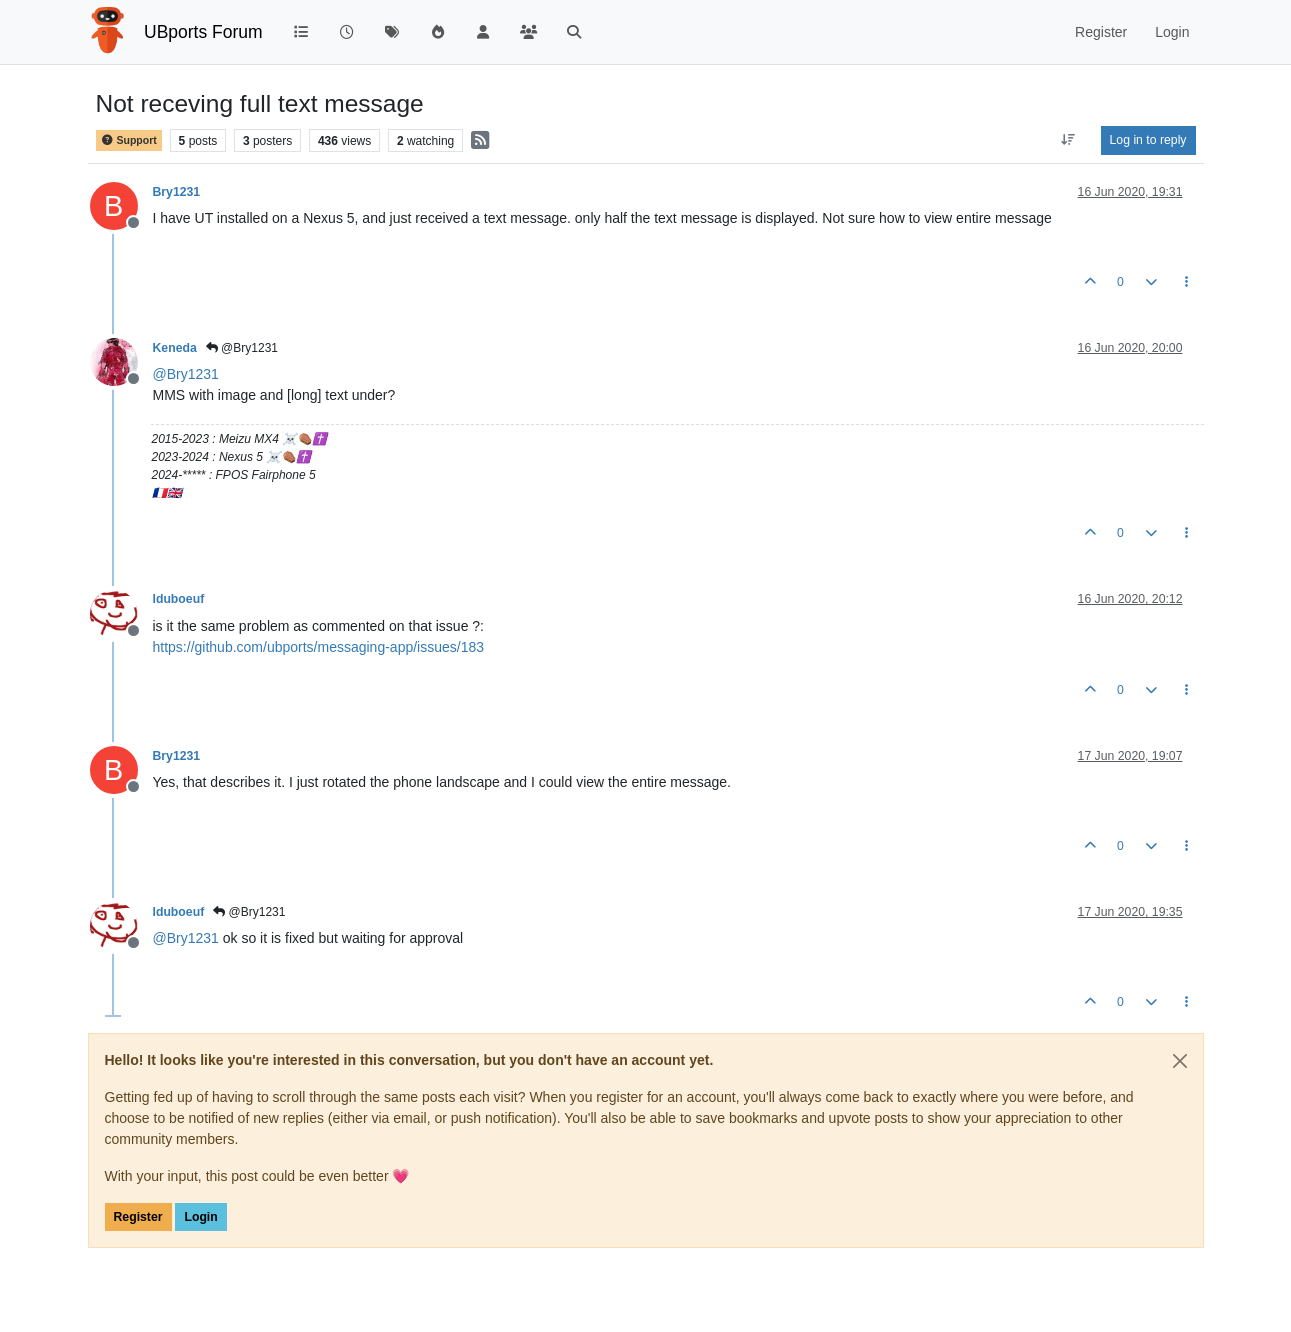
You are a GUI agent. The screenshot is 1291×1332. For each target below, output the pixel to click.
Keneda (175, 348)
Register (138, 1217)
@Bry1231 (242, 348)
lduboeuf (179, 599)
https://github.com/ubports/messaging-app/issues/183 (319, 647)
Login (200, 1217)
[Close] (1180, 1061)
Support (129, 140)
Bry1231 (177, 192)
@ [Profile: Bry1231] (186, 374)
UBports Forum (203, 32)
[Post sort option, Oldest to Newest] (1067, 140)
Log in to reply (1148, 140)
